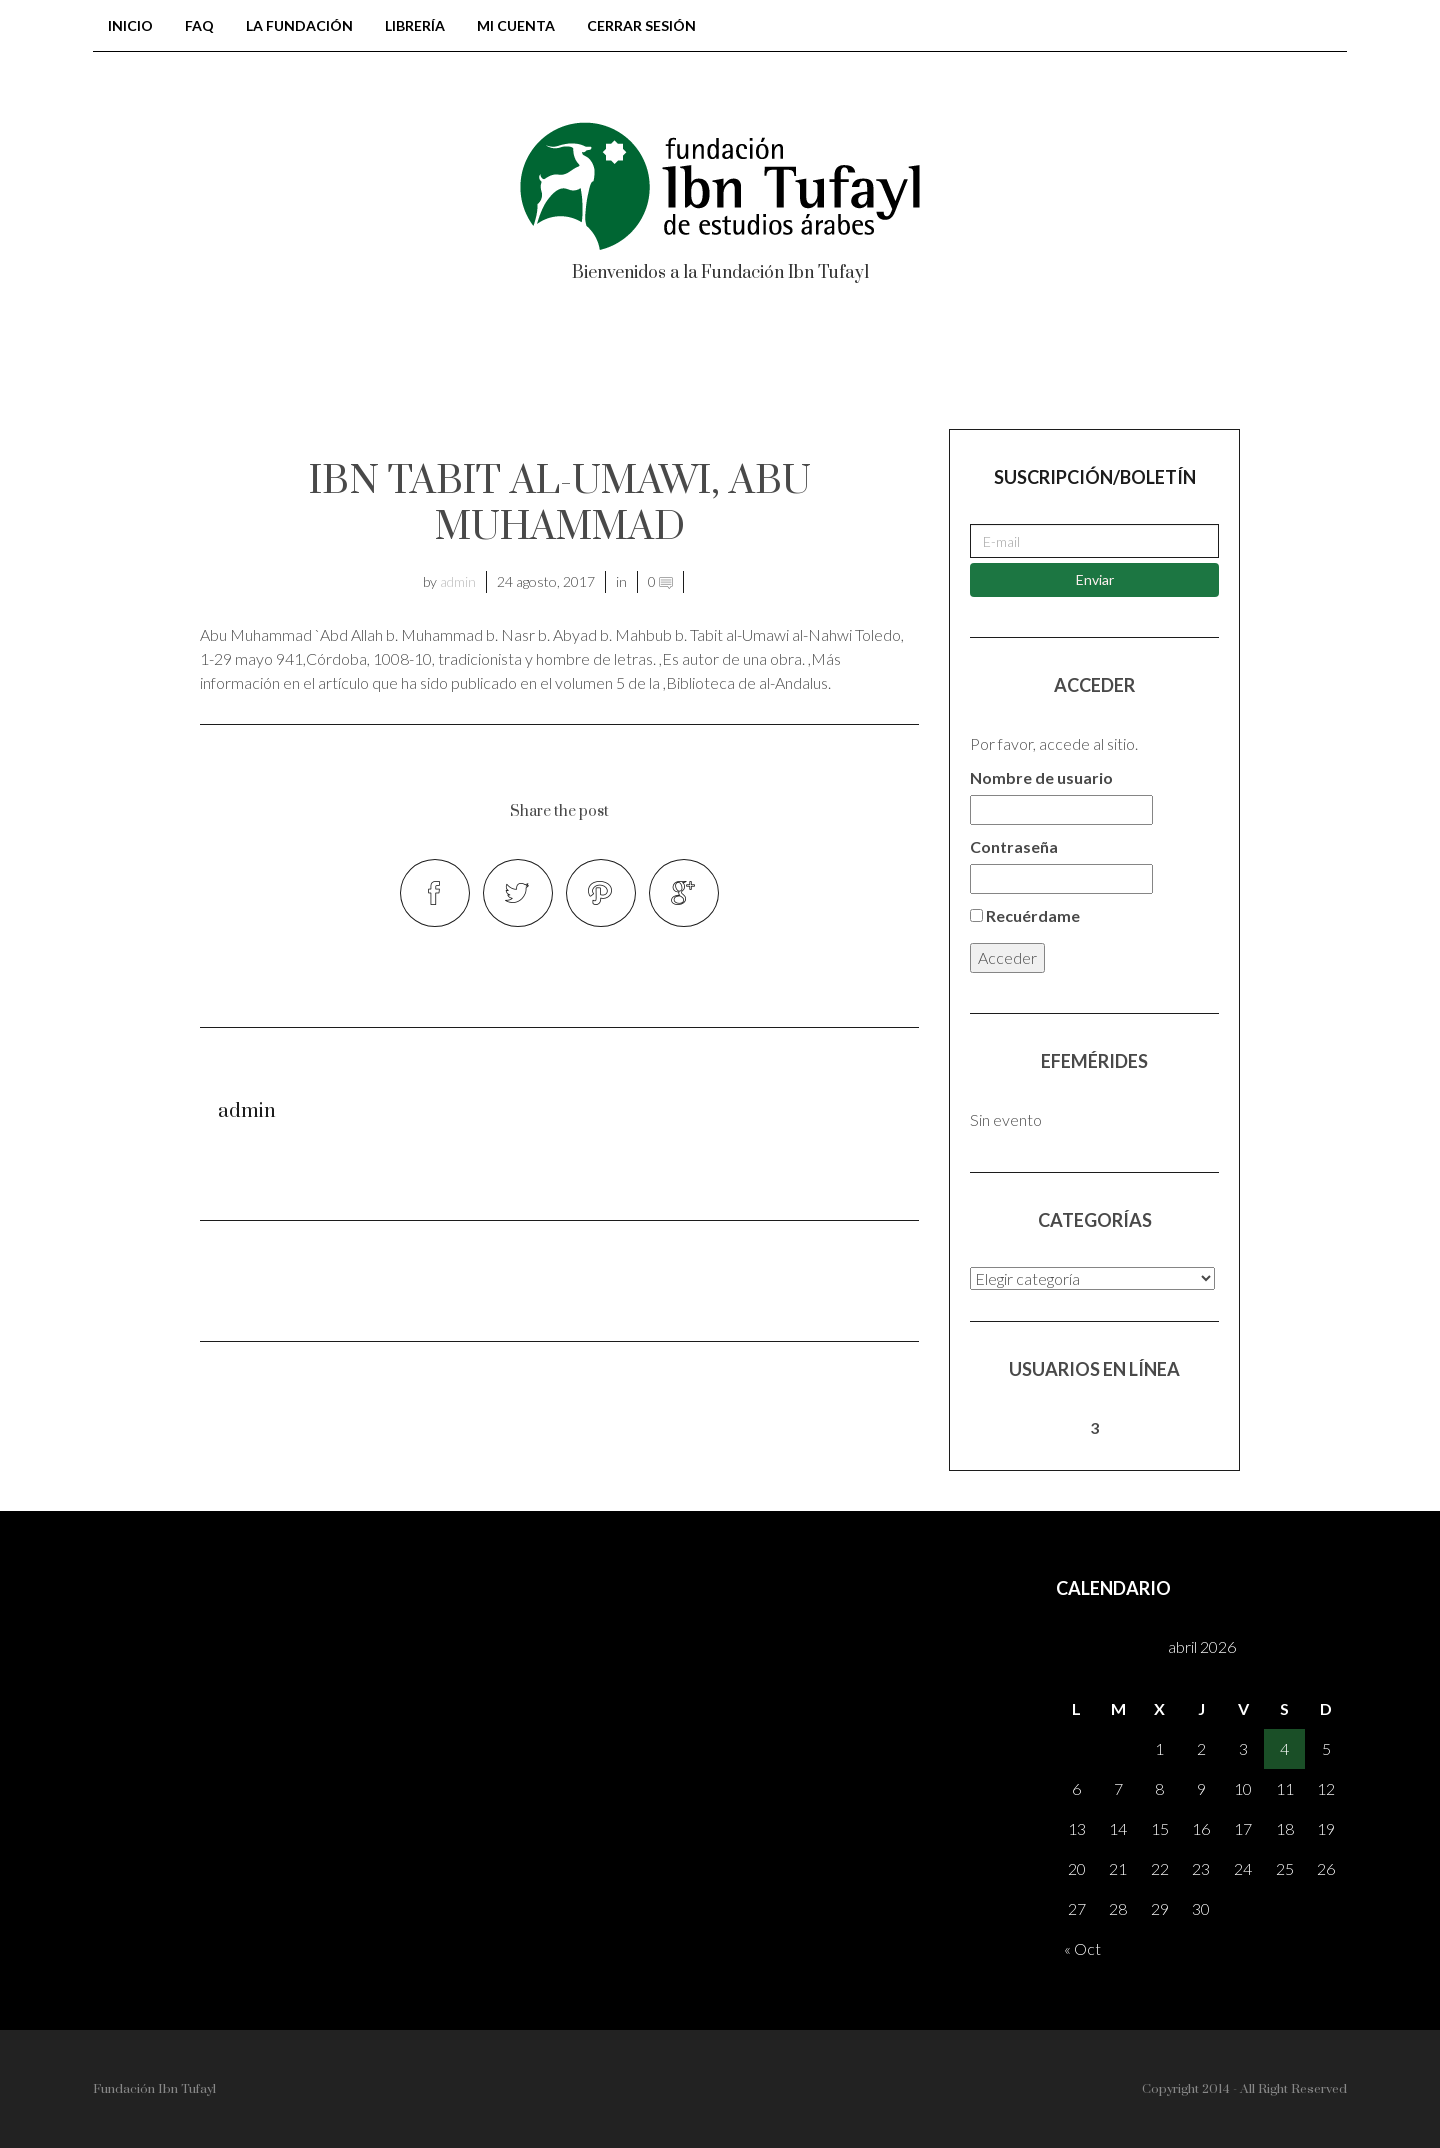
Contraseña (1014, 846)
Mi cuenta (516, 25)
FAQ (199, 25)
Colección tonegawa (635, 368)
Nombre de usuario (1041, 777)
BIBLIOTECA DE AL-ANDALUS (348, 368)
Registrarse (1155, 368)
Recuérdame (1025, 915)
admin (458, 581)
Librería (415, 25)
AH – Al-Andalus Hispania (917, 368)
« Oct (1082, 1948)
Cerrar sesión (641, 25)
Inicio (130, 25)
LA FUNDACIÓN (299, 25)
